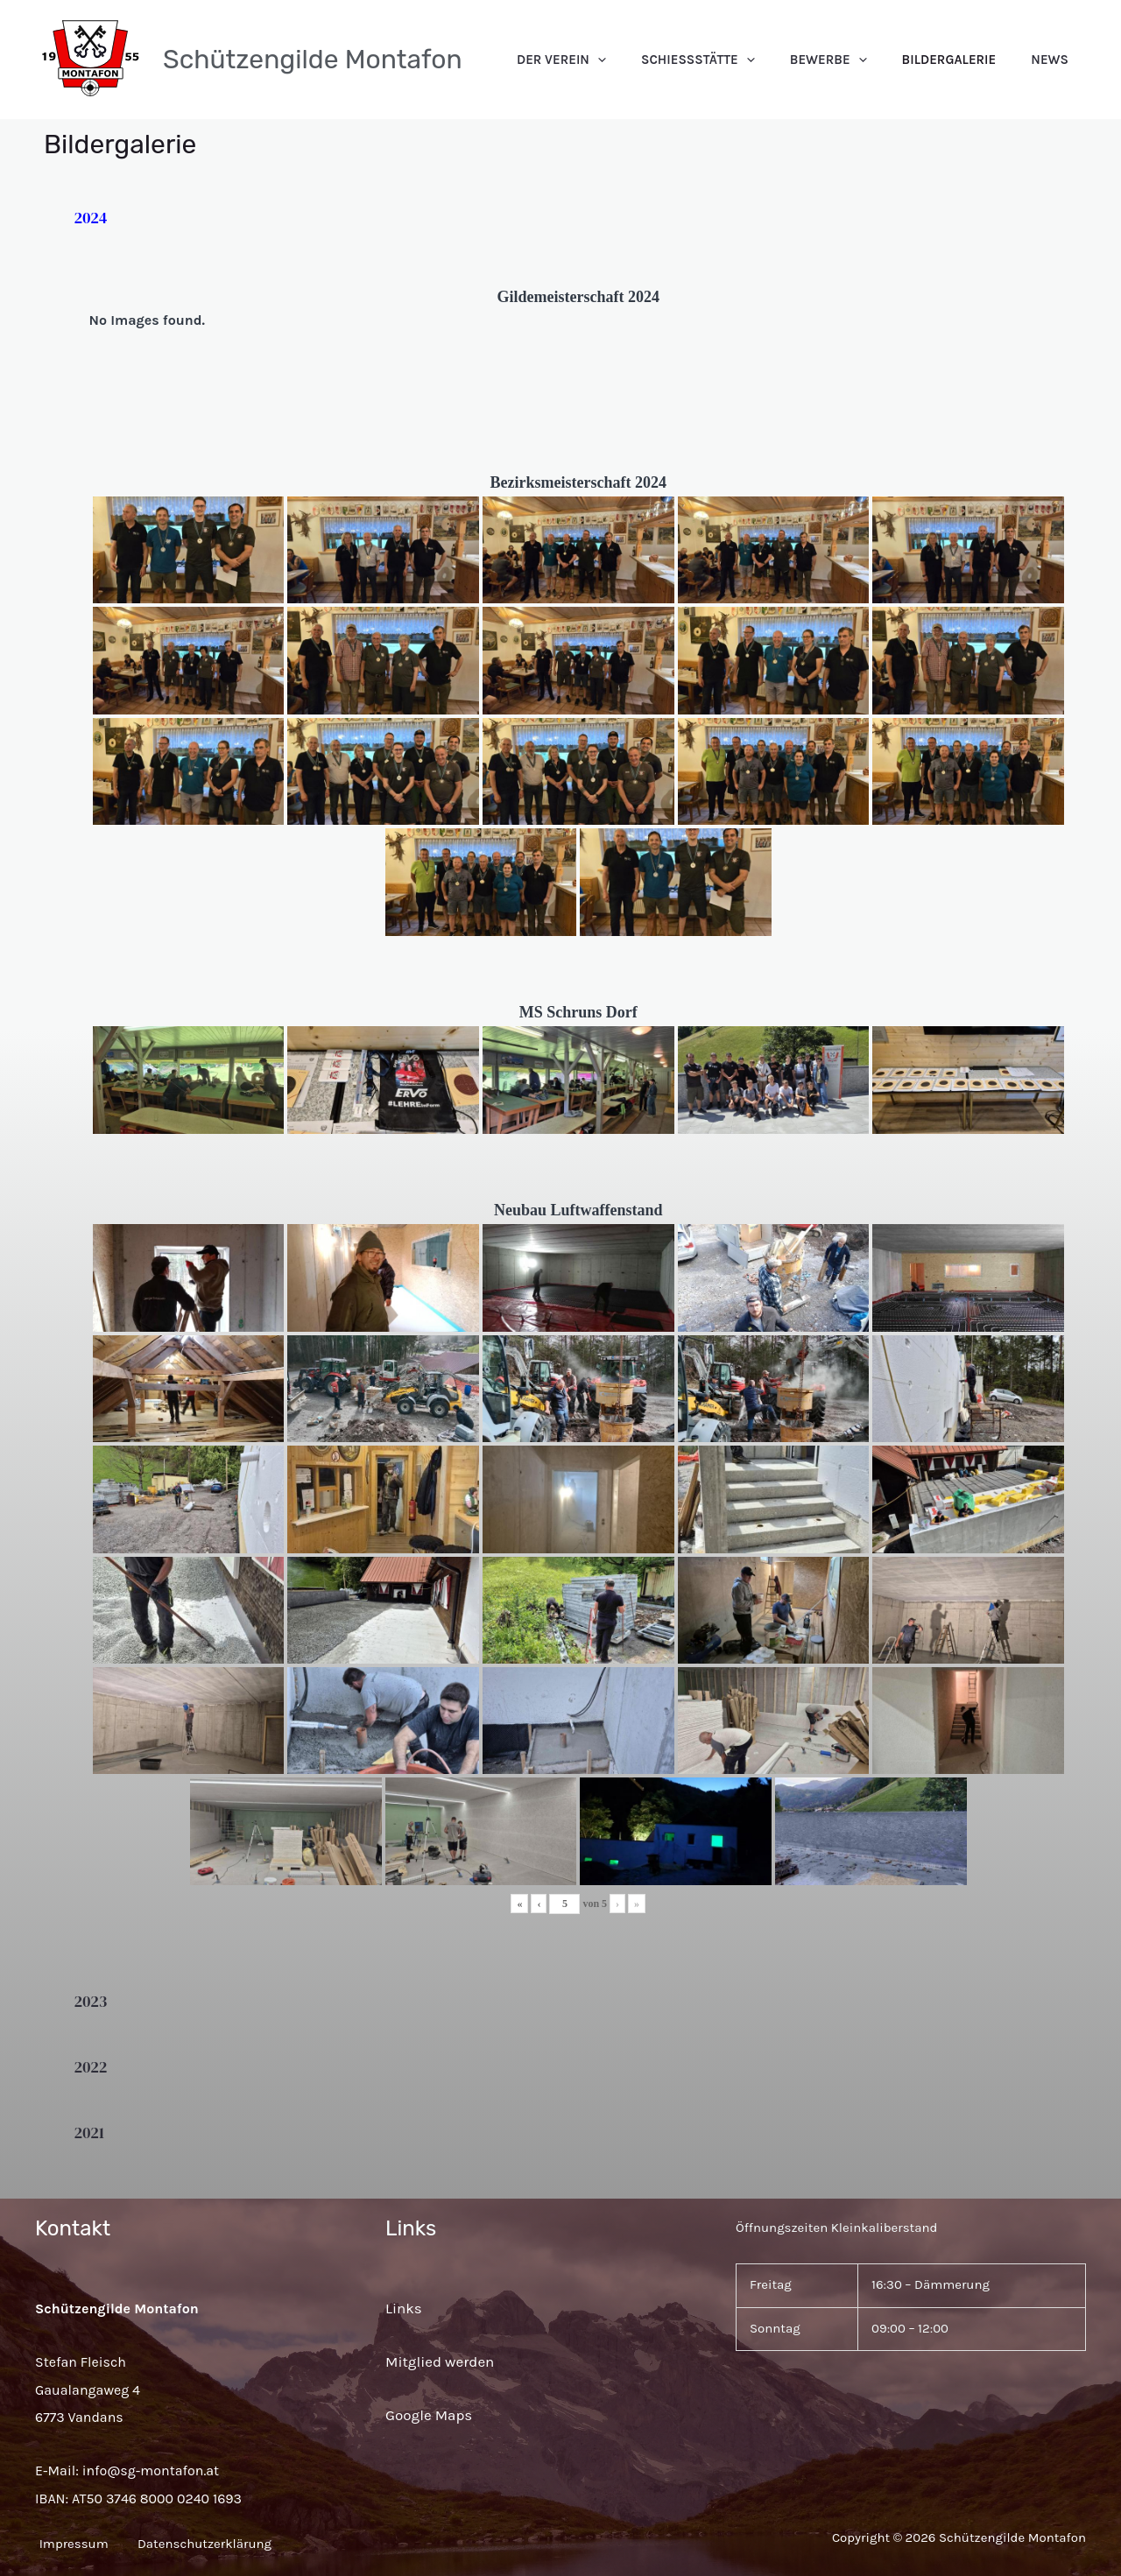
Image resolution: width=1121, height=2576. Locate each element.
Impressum (69, 2543)
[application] (676, 59)
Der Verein (640, 59)
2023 (91, 2001)
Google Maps (428, 2415)
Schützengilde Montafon (312, 59)
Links (403, 2308)
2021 (89, 2132)
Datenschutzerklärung (222, 2543)
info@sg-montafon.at (150, 2470)
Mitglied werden (439, 2361)
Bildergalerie (975, 59)
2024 (91, 218)
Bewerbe (872, 59)
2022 (91, 2067)
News (1058, 59)
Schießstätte (759, 59)
